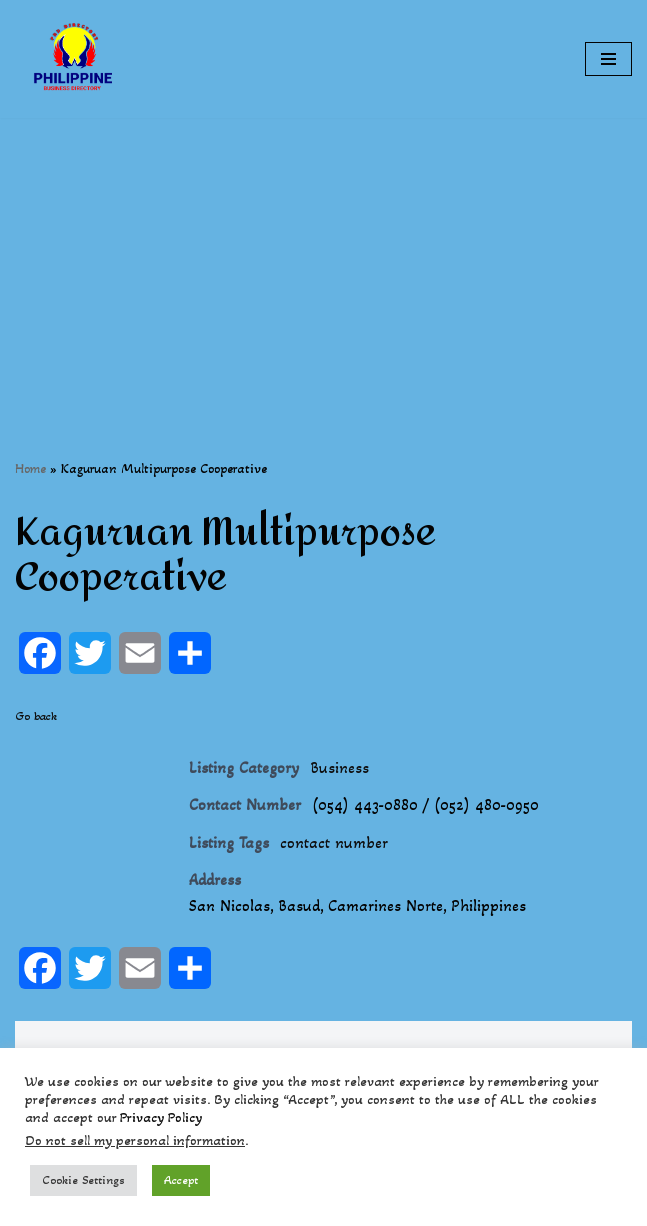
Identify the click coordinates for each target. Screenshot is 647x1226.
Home (30, 468)
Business (339, 767)
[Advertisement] (323, 258)
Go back (36, 716)
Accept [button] (181, 1180)
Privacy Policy (161, 1117)
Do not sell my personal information (135, 1140)
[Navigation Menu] (608, 59)
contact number (334, 842)
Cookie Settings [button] (83, 1180)
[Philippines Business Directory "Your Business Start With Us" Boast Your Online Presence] (75, 59)
